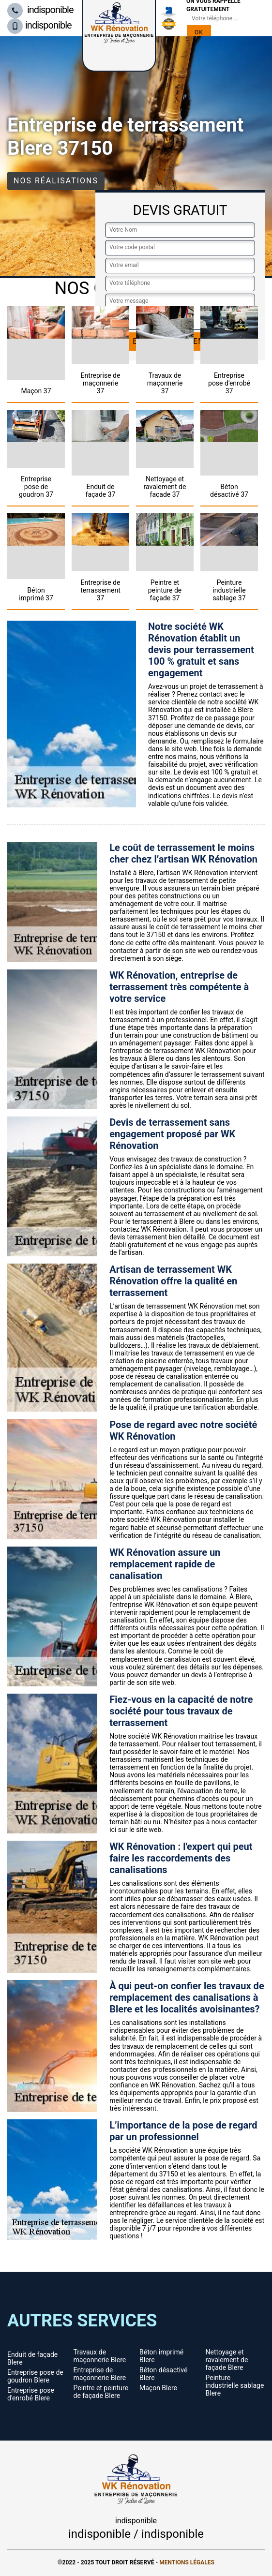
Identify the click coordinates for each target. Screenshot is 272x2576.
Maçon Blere (158, 2388)
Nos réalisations (56, 180)
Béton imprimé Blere (161, 2356)
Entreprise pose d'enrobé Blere (30, 2394)
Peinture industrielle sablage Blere (235, 2385)
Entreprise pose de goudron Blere (35, 2376)
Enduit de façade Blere (32, 2358)
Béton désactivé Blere (163, 2374)
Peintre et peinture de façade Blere (101, 2391)
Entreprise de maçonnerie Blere (100, 2374)
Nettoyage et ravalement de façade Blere (227, 2359)
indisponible (40, 9)
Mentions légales (186, 2562)
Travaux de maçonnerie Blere (100, 2356)
